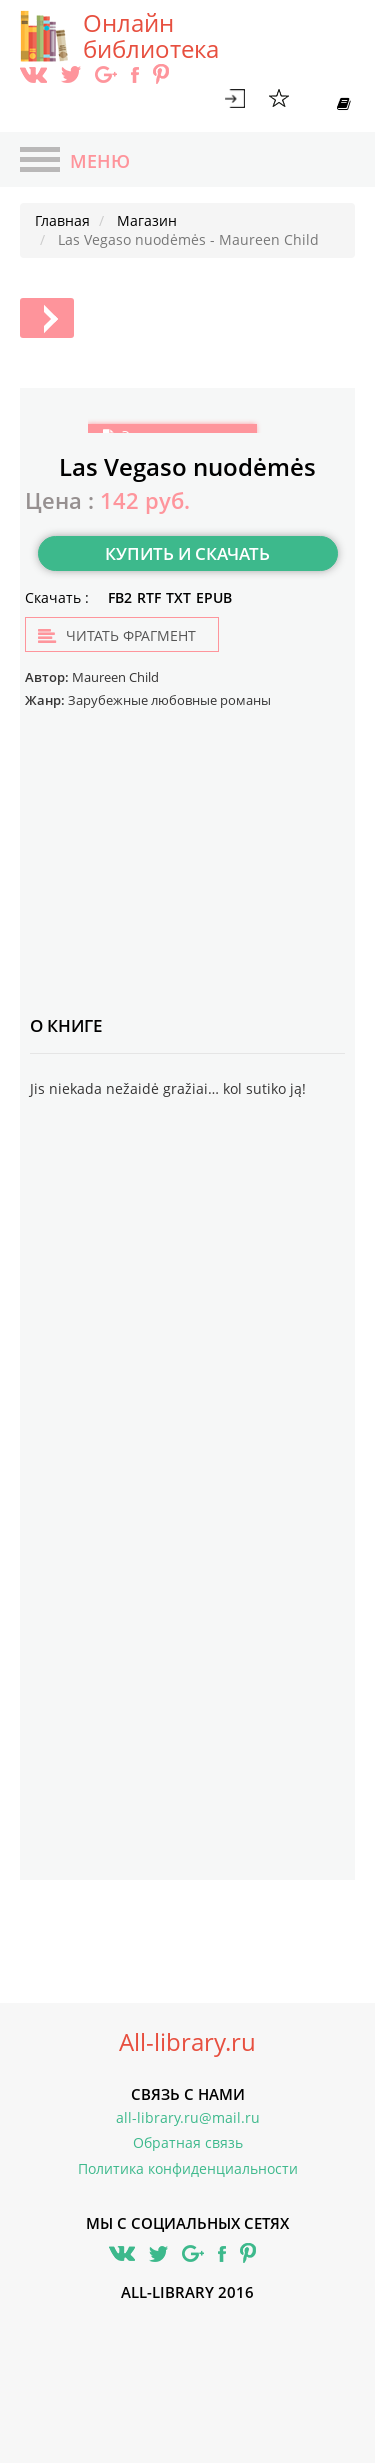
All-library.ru (187, 2042)
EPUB (214, 597)
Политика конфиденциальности (188, 2168)
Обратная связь (188, 2142)
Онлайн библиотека (151, 36)
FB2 (120, 597)
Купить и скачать (187, 553)
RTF (149, 597)
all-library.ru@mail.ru (188, 2117)
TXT (178, 597)
